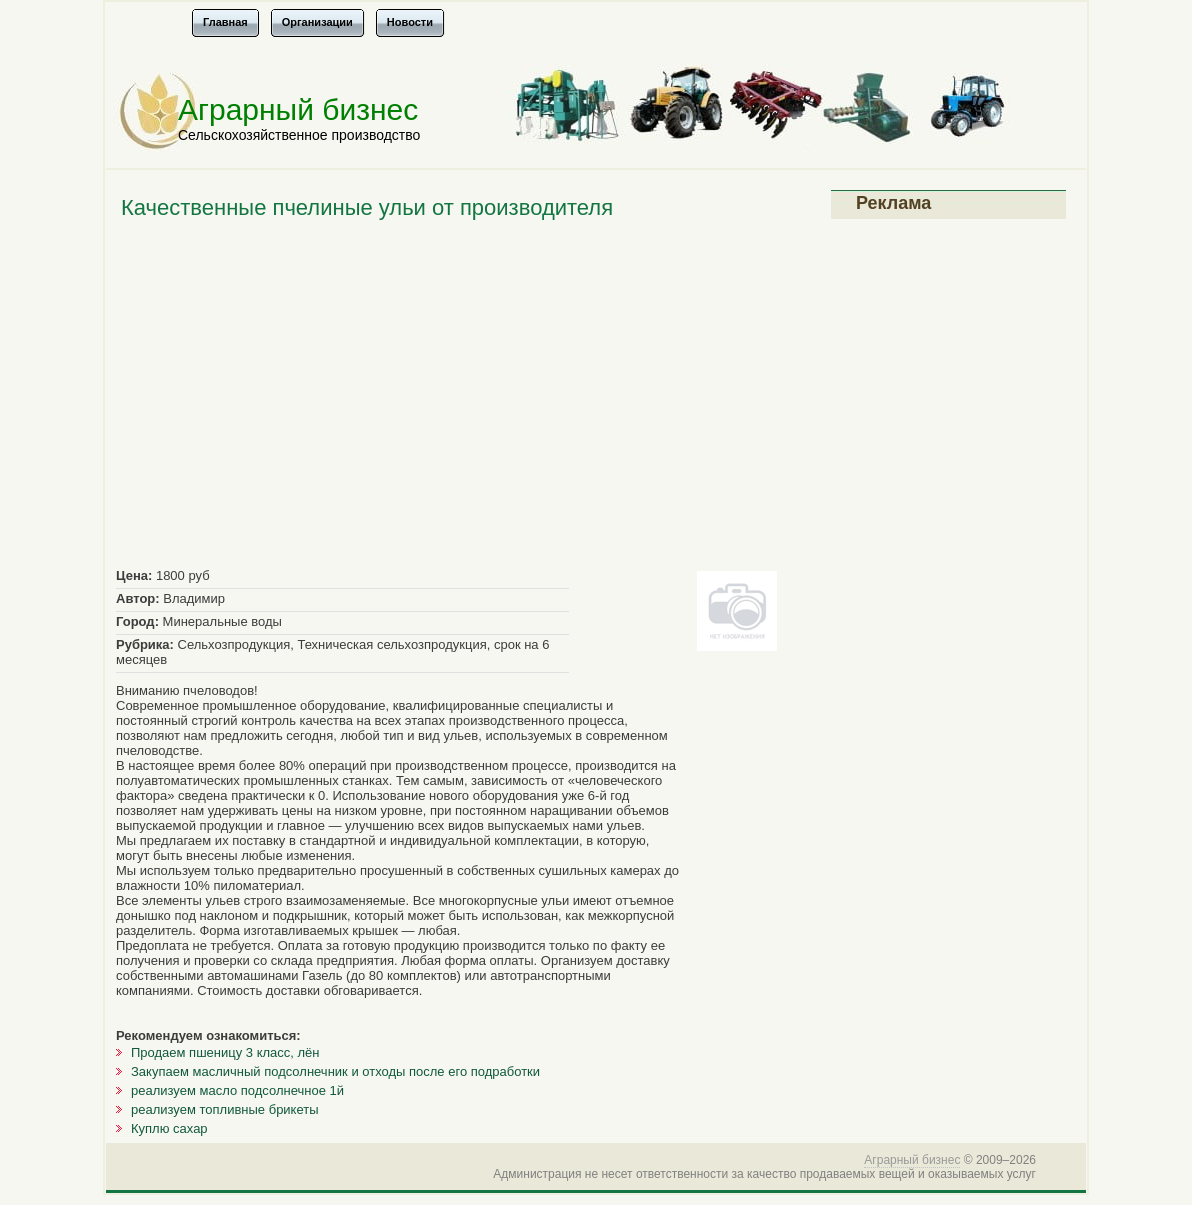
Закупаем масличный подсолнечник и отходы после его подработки (335, 1071)
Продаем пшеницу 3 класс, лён (225, 1052)
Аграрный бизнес (298, 109)
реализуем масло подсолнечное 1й (237, 1090)
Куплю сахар (169, 1128)
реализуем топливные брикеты (225, 1109)
